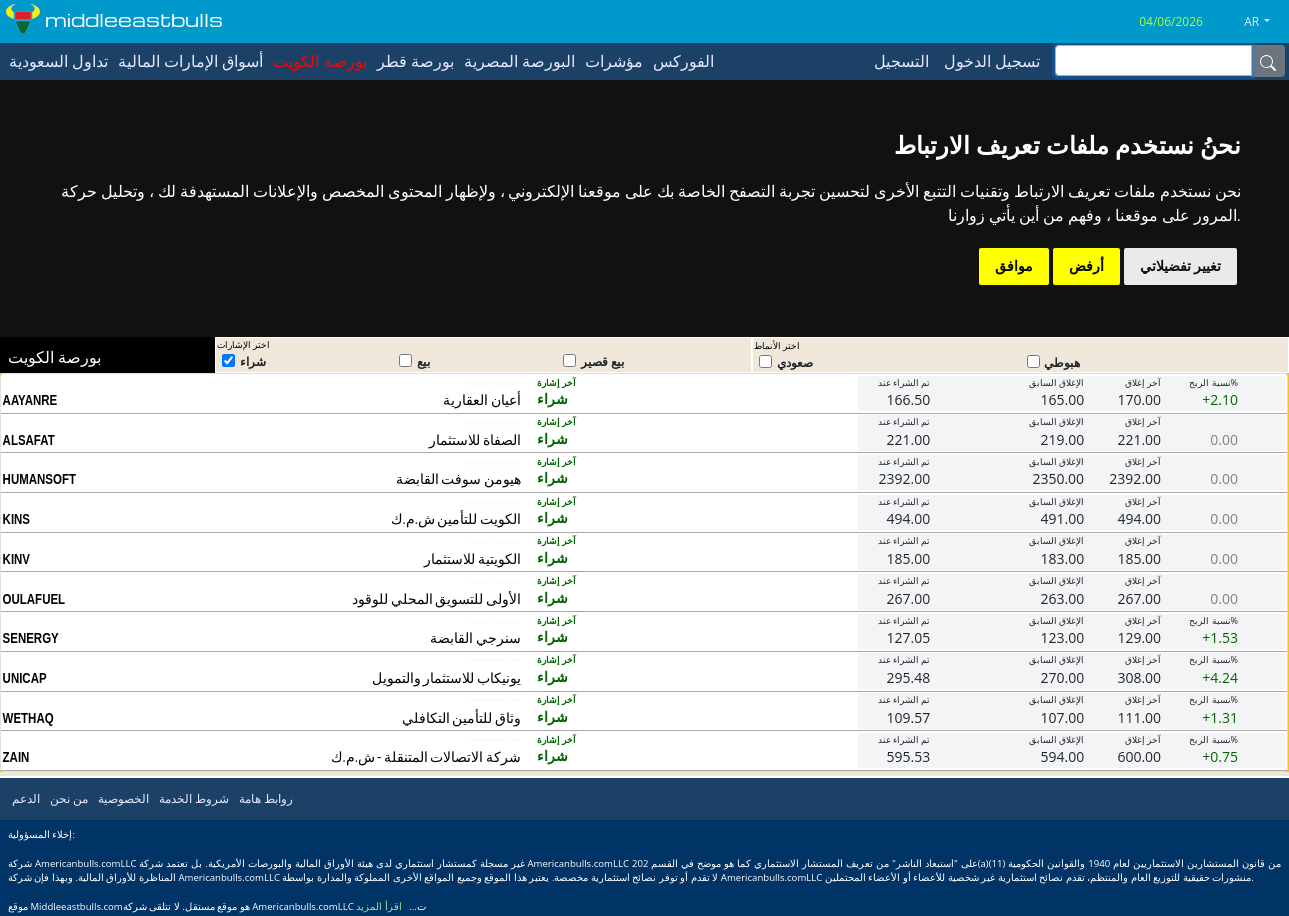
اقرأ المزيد (379, 906)
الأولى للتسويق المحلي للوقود (436, 598)
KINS (16, 519)
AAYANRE (30, 400)
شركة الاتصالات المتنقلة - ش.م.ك (426, 756)
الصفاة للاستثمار (475, 439)
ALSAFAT (29, 440)
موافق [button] (1014, 266)
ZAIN (16, 757)
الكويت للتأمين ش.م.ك (456, 518)
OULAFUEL (34, 599)
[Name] (1268, 61)
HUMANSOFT (39, 479)
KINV (16, 559)
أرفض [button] (1086, 266)
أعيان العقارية (482, 399)
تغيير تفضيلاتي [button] (1180, 266)
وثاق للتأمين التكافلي (461, 717)
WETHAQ (28, 718)
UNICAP (25, 678)
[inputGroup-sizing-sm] (1153, 60)
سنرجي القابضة (475, 637)
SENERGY (31, 638)
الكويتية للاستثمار (472, 558)
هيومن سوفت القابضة (458, 478)
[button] (1264, 22)
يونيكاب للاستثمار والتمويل (446, 677)
